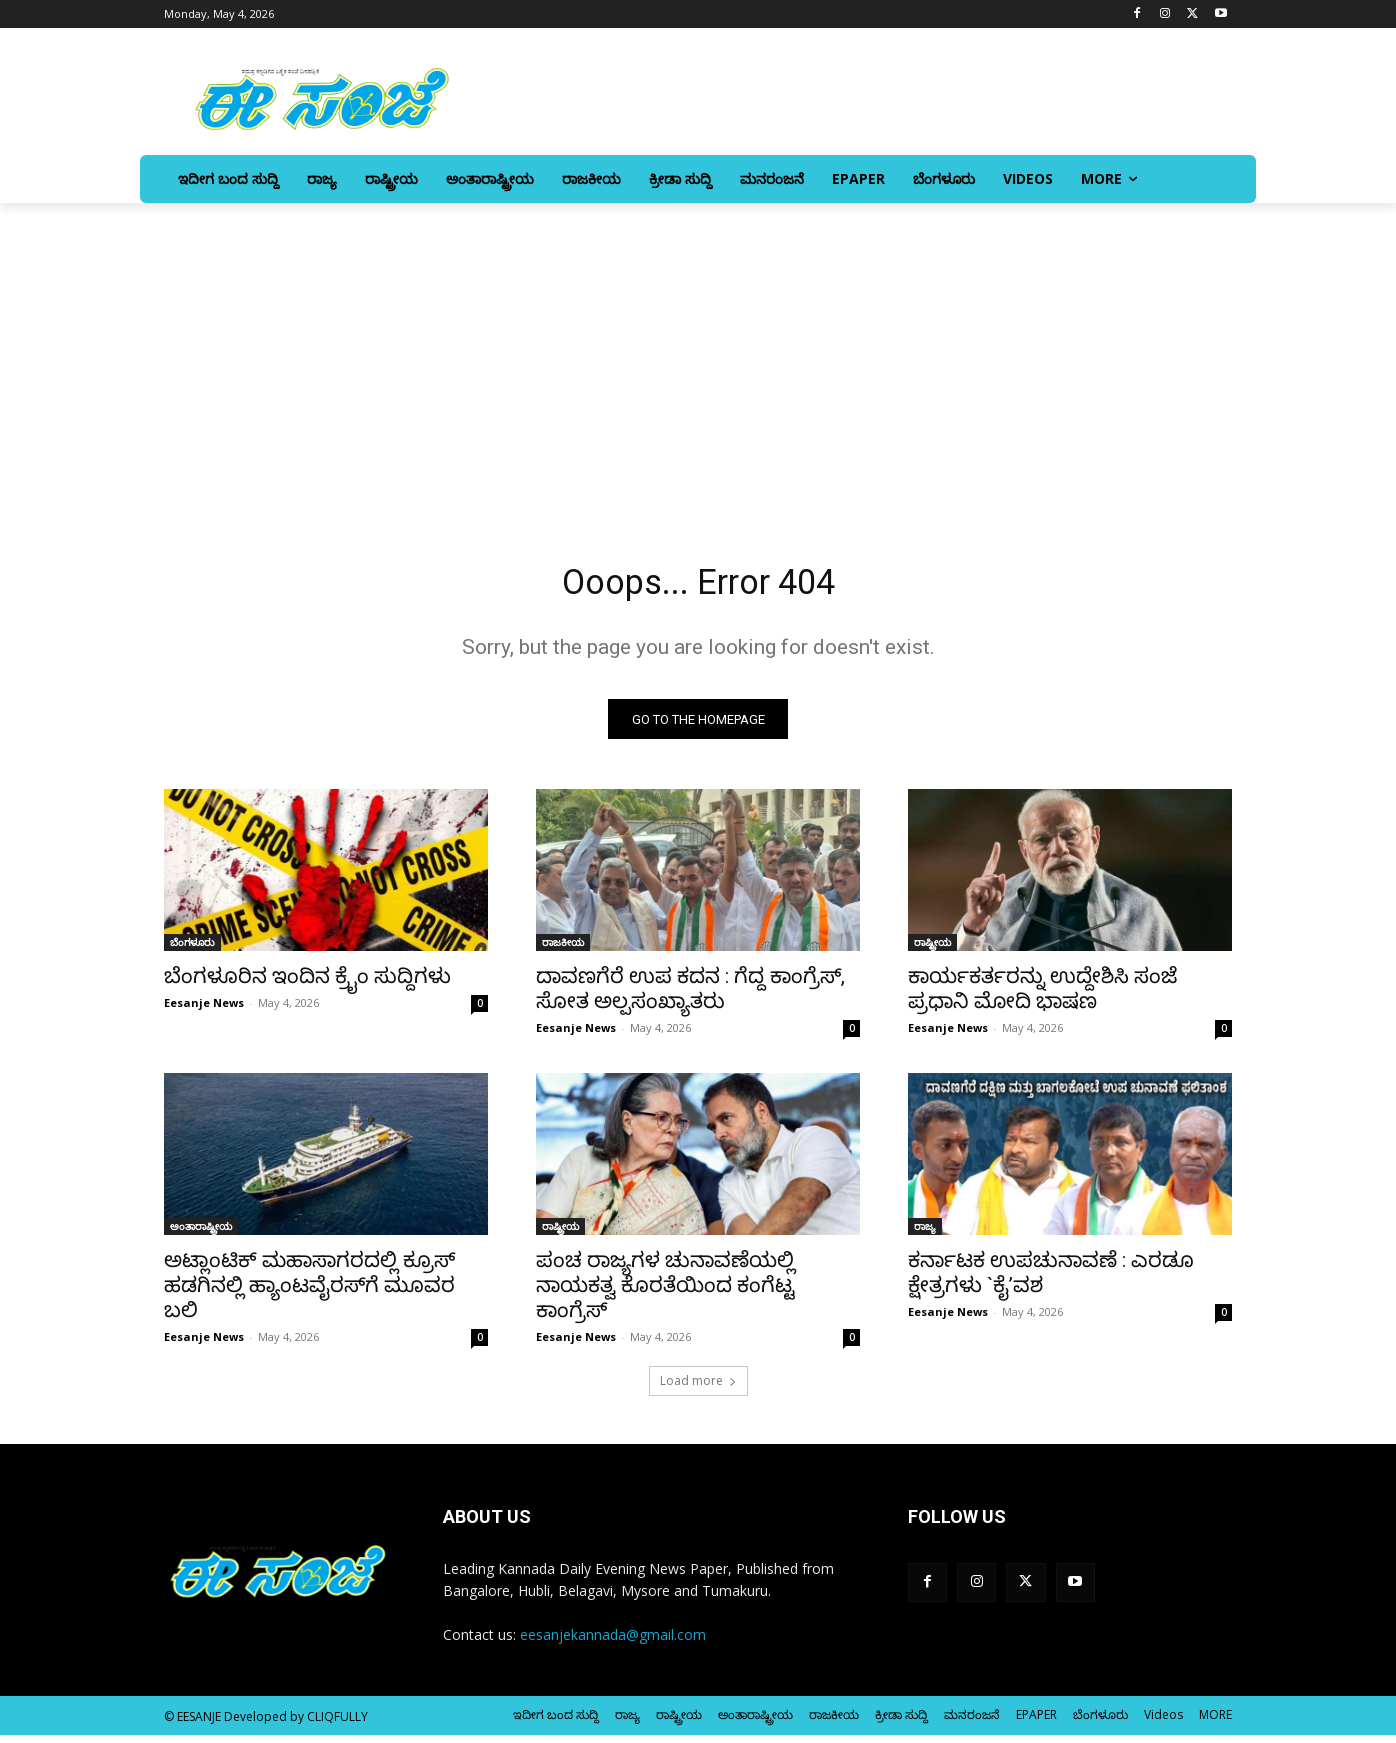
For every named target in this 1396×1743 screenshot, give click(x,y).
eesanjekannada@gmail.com (613, 1642)
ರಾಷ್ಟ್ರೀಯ (932, 950)
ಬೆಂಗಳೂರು (192, 950)
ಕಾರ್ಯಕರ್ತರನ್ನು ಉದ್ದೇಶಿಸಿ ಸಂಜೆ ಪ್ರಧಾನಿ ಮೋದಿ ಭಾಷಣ (1042, 996)
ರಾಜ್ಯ (925, 1234)
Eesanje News (204, 1010)
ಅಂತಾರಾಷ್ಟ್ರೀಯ (201, 1234)
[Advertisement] (698, 353)
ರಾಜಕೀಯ (563, 950)
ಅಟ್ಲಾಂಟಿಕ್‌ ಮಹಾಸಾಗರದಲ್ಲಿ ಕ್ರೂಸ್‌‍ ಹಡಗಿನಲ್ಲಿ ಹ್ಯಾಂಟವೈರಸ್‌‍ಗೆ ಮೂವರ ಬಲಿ (309, 1293)
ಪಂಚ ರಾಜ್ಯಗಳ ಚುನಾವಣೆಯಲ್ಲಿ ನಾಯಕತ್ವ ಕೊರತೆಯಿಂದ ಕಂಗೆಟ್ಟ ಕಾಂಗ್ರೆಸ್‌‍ (665, 1293)
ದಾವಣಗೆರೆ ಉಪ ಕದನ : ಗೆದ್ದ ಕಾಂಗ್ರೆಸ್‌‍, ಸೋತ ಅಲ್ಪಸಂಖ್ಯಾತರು (690, 996)
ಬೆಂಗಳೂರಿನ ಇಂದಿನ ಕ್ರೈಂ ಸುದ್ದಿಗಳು (307, 984)
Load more (698, 1388)
